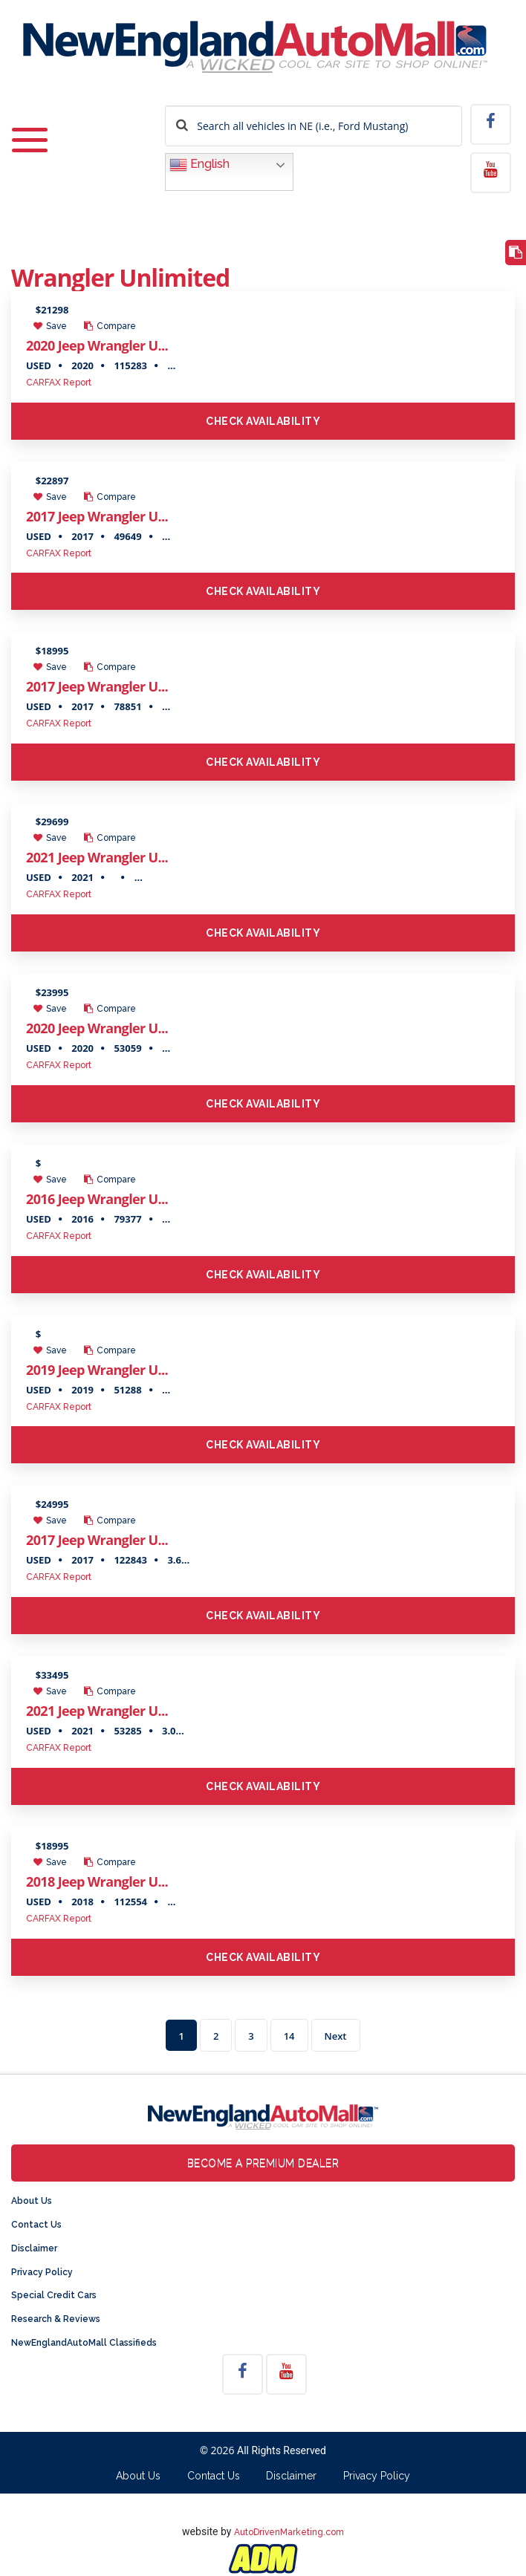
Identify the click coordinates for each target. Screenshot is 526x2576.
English (199, 165)
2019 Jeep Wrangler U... (97, 1370)
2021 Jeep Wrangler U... (97, 857)
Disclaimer (34, 2248)
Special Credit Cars (54, 2295)
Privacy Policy (42, 2272)
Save (50, 326)
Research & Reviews (55, 2319)
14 (289, 2036)
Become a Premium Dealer (263, 2163)
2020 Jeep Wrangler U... (97, 345)
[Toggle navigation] (29, 141)
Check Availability (263, 421)
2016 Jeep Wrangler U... (97, 1199)
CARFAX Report (58, 382)
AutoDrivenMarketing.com (289, 2532)
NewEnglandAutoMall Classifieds (84, 2343)
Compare (110, 326)
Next (336, 2036)
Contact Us (36, 2224)
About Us (31, 2201)
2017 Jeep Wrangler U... (97, 516)
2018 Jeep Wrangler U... (97, 1881)
